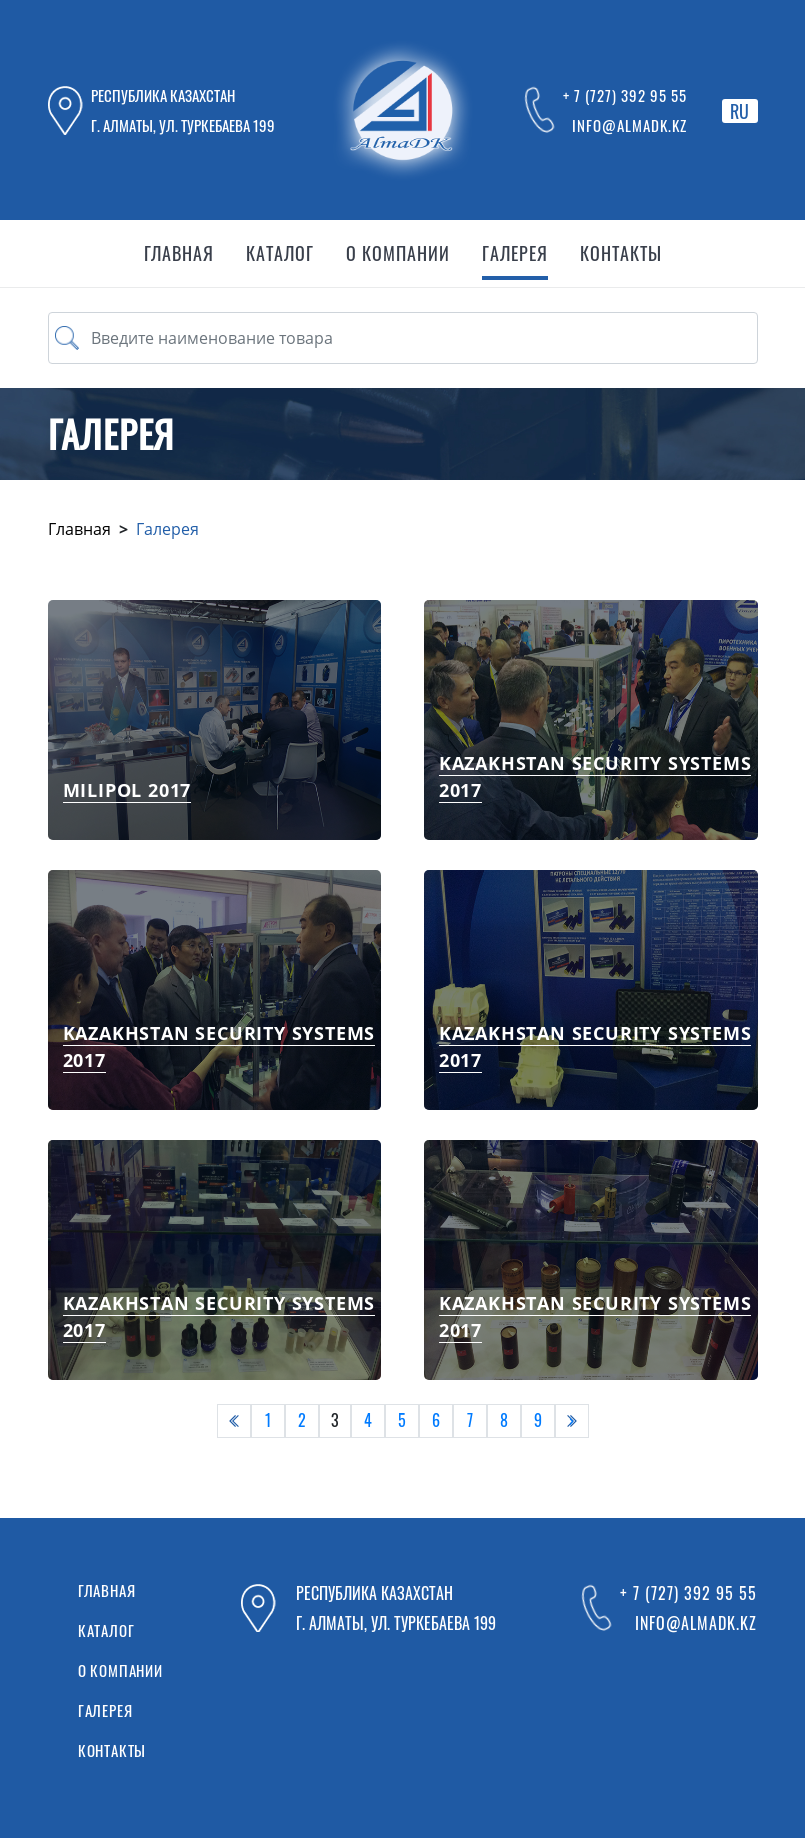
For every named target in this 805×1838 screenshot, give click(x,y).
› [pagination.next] (571, 1420)
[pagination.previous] (234, 1421)
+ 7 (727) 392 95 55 (625, 95)
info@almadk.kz (629, 125)
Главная (79, 529)
